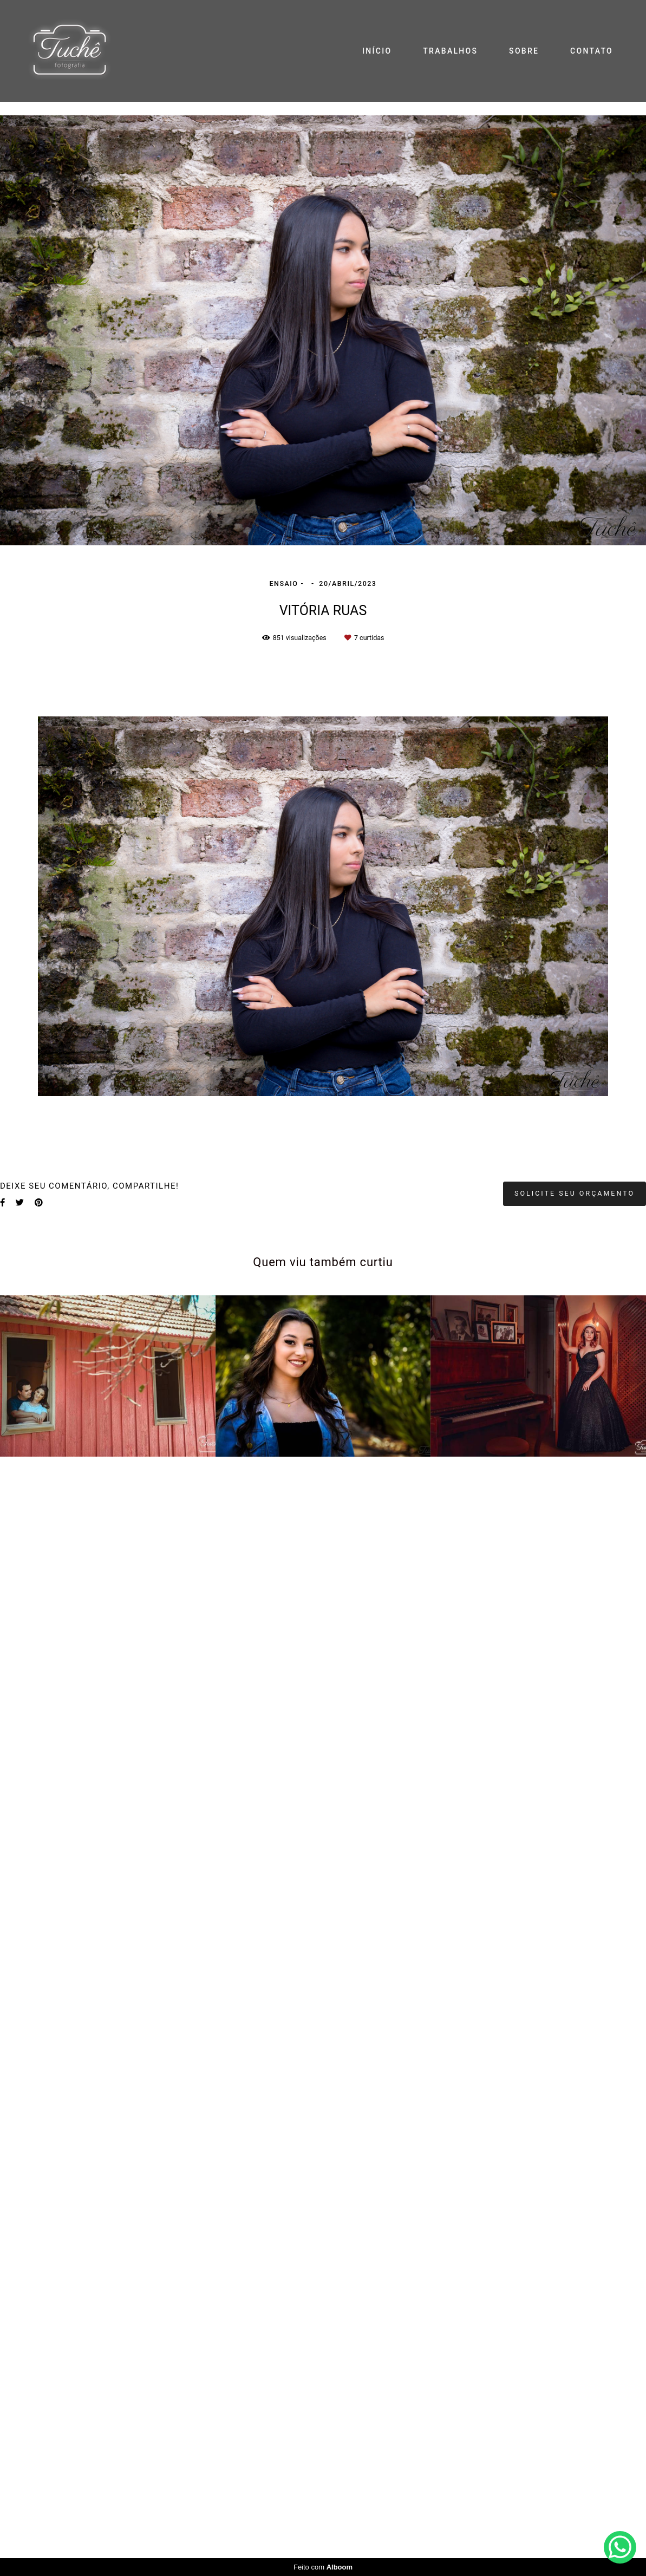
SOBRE (524, 51)
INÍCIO (376, 51)
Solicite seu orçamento (574, 1193)
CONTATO (591, 51)
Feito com (323, 2567)
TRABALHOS (450, 51)
